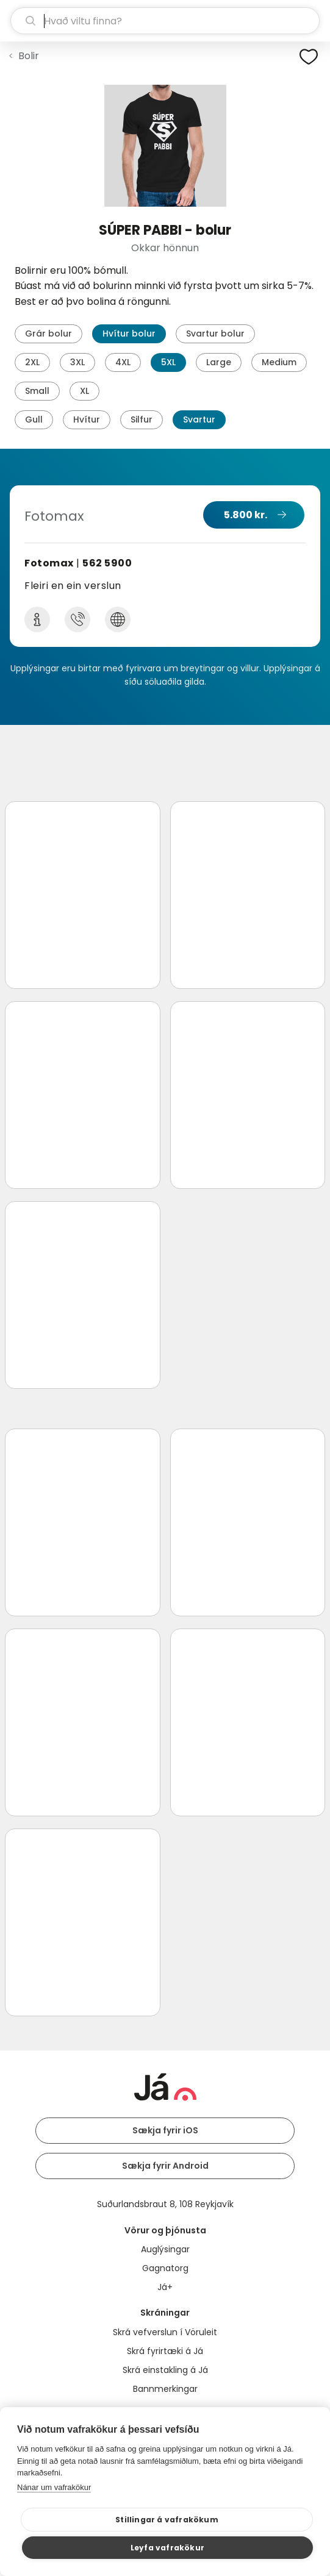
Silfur (141, 419)
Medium (279, 362)
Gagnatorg (165, 2268)
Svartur (199, 419)
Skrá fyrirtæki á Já (165, 2351)
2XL (32, 362)
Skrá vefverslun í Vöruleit (165, 2332)
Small (37, 391)
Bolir (28, 56)
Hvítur (86, 419)
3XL (77, 362)
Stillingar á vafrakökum (166, 2519)
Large (218, 362)
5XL (168, 362)
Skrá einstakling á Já (165, 2370)
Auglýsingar (165, 2249)
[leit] (165, 21)
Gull (34, 419)
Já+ (165, 2287)
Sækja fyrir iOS (165, 2130)
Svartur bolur (215, 333)
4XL (123, 362)
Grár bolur (48, 333)
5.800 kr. (245, 515)
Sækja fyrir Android (165, 2166)
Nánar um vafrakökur (54, 2487)
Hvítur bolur (129, 333)
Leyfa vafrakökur (167, 2547)
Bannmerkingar (165, 2389)
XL (84, 391)
